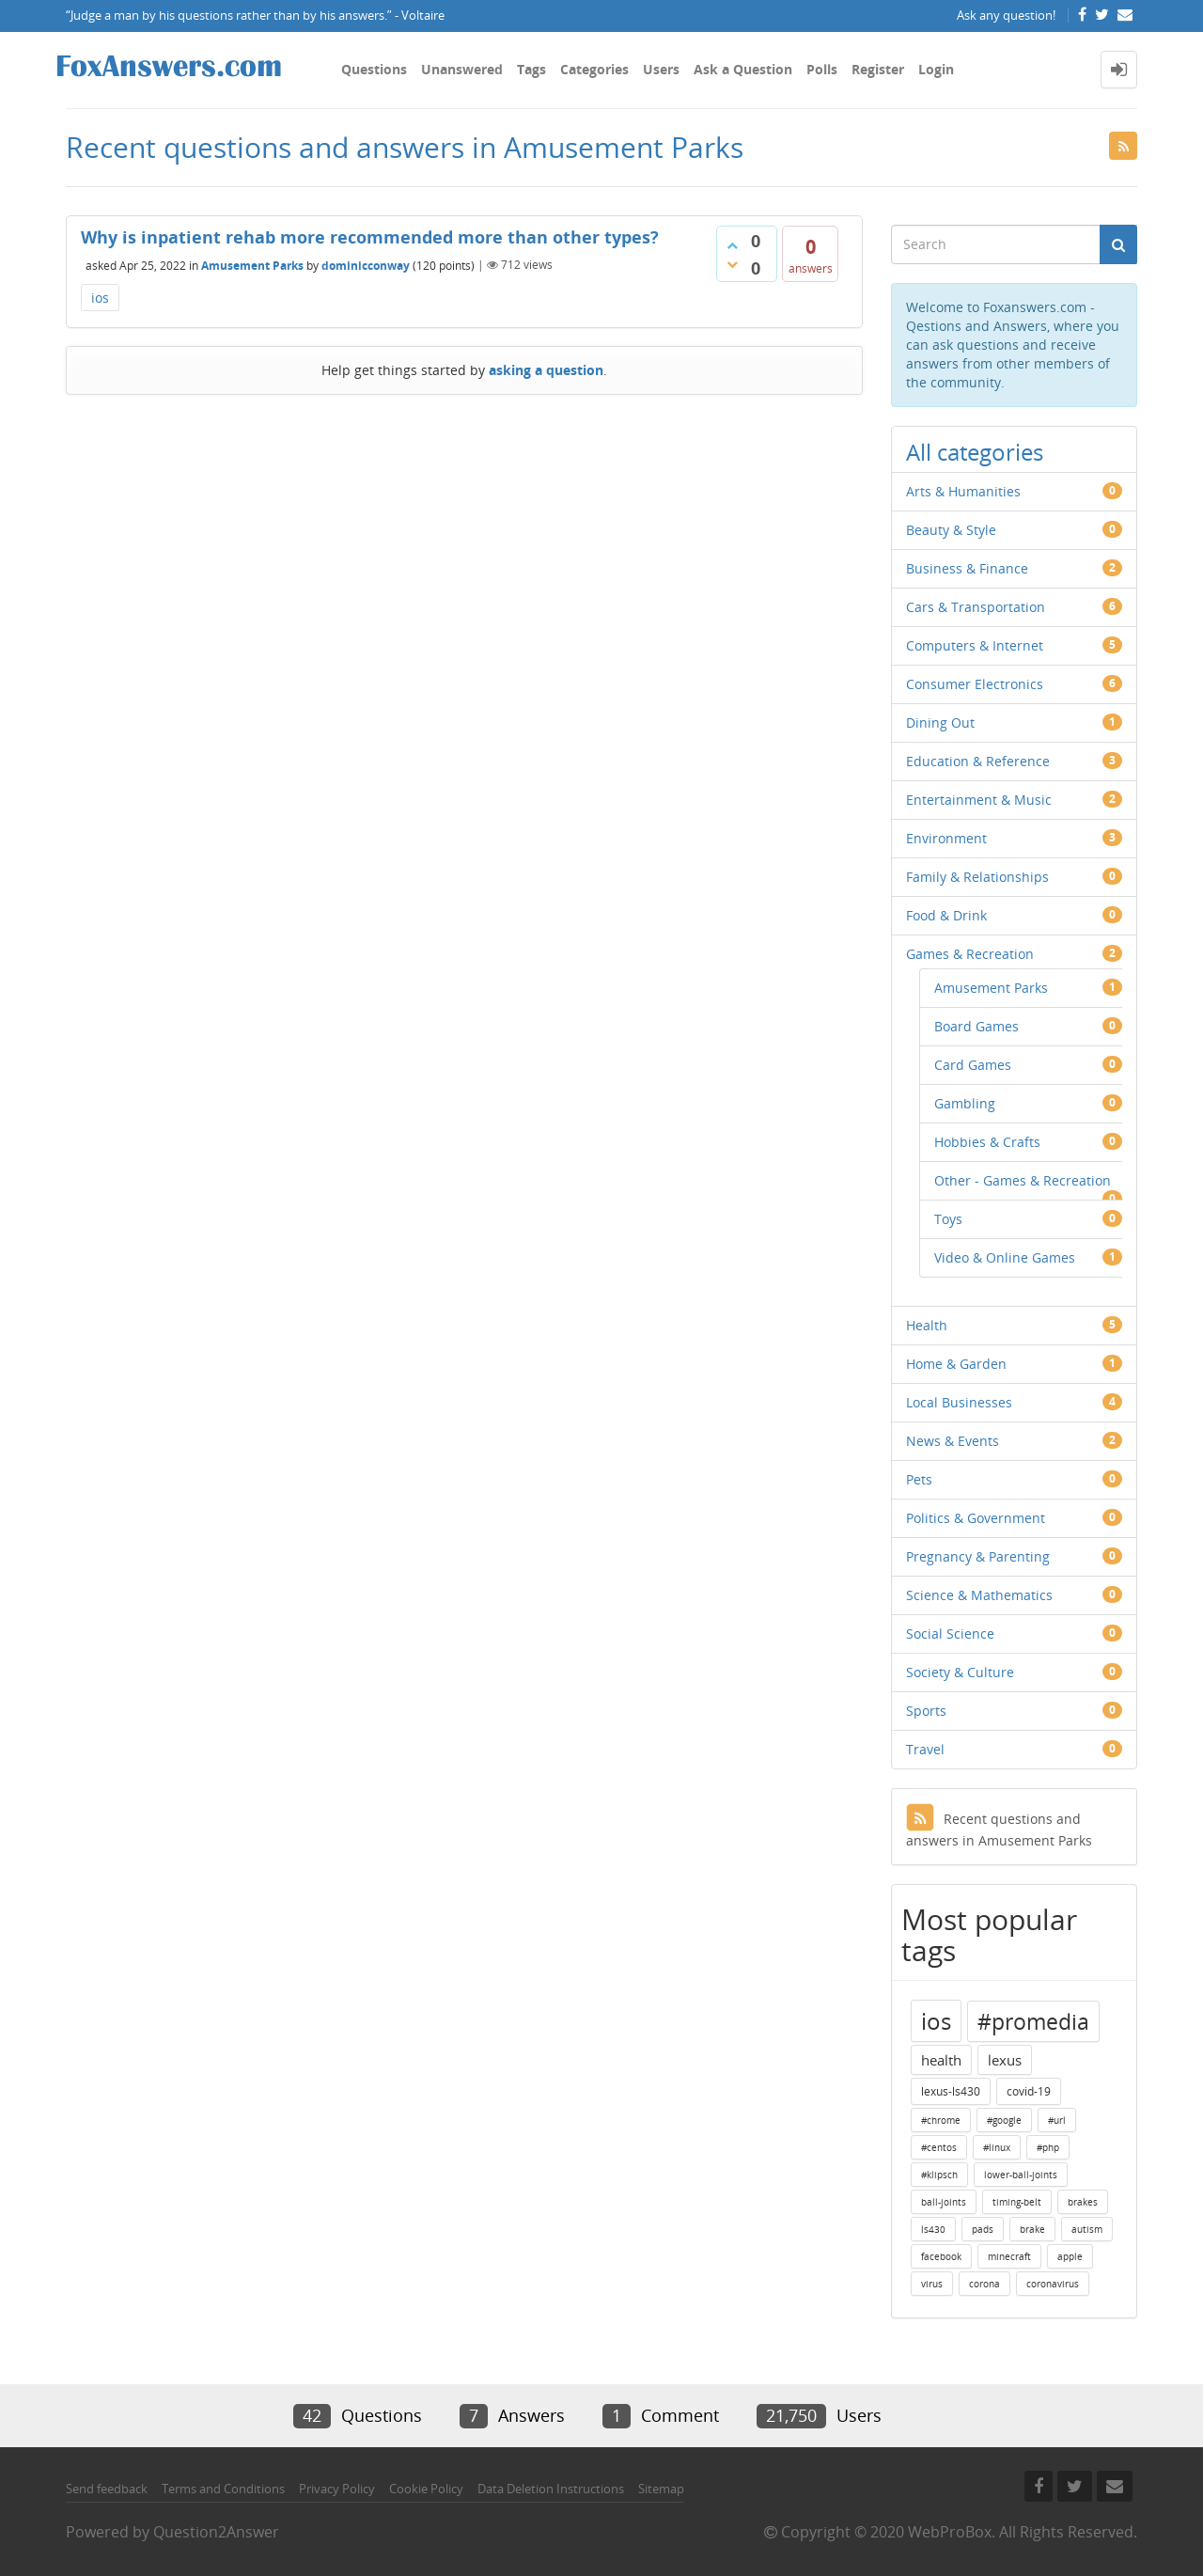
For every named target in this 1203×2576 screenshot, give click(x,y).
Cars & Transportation (975, 607)
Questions (374, 69)
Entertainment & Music (979, 800)
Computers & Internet (974, 645)
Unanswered (462, 69)
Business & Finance (967, 568)
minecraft (1009, 2256)
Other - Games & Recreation (1022, 1180)
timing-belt (1016, 2201)
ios (100, 297)
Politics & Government (975, 1518)
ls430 (933, 2229)
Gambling (964, 1103)
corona (984, 2283)
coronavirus (1052, 2283)
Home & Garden (956, 1364)
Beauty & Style (951, 530)
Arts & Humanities (963, 491)
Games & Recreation (970, 954)
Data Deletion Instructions (550, 2488)
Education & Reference (978, 761)
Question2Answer (216, 2531)
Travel (925, 1749)
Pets (919, 1479)
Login (936, 69)
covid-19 (1029, 2091)
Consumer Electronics (974, 684)
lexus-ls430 (950, 2091)
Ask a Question (743, 69)
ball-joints (943, 2201)
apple (1070, 2256)
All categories (974, 451)
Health (926, 1325)
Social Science (950, 1633)
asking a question (546, 370)
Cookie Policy (426, 2488)
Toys (948, 1219)
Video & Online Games (1004, 1257)
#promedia (1033, 2021)
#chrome (941, 2120)
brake (1032, 2229)
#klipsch (939, 2174)
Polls (821, 69)
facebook (941, 2256)
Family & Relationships (977, 877)
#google (1004, 2120)
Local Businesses (959, 1402)
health (941, 2059)
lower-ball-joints (1020, 2174)
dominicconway (365, 265)
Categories (594, 69)
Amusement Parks (252, 265)
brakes (1083, 2201)
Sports (926, 1711)
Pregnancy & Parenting (978, 1556)
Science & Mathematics (979, 1595)
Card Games (972, 1065)
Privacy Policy (337, 2488)
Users (661, 69)
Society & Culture (960, 1672)
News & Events (952, 1441)
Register (877, 69)
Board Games (976, 1026)
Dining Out (940, 722)
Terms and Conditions (223, 2488)
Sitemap (661, 2488)
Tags (531, 69)
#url (1057, 2120)
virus (932, 2283)
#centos (939, 2147)
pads (982, 2229)
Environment (946, 838)
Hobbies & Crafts (987, 1142)
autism (1086, 2229)
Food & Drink (946, 915)
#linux (996, 2147)
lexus (1005, 2059)
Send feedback (107, 2488)
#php (1048, 2147)
